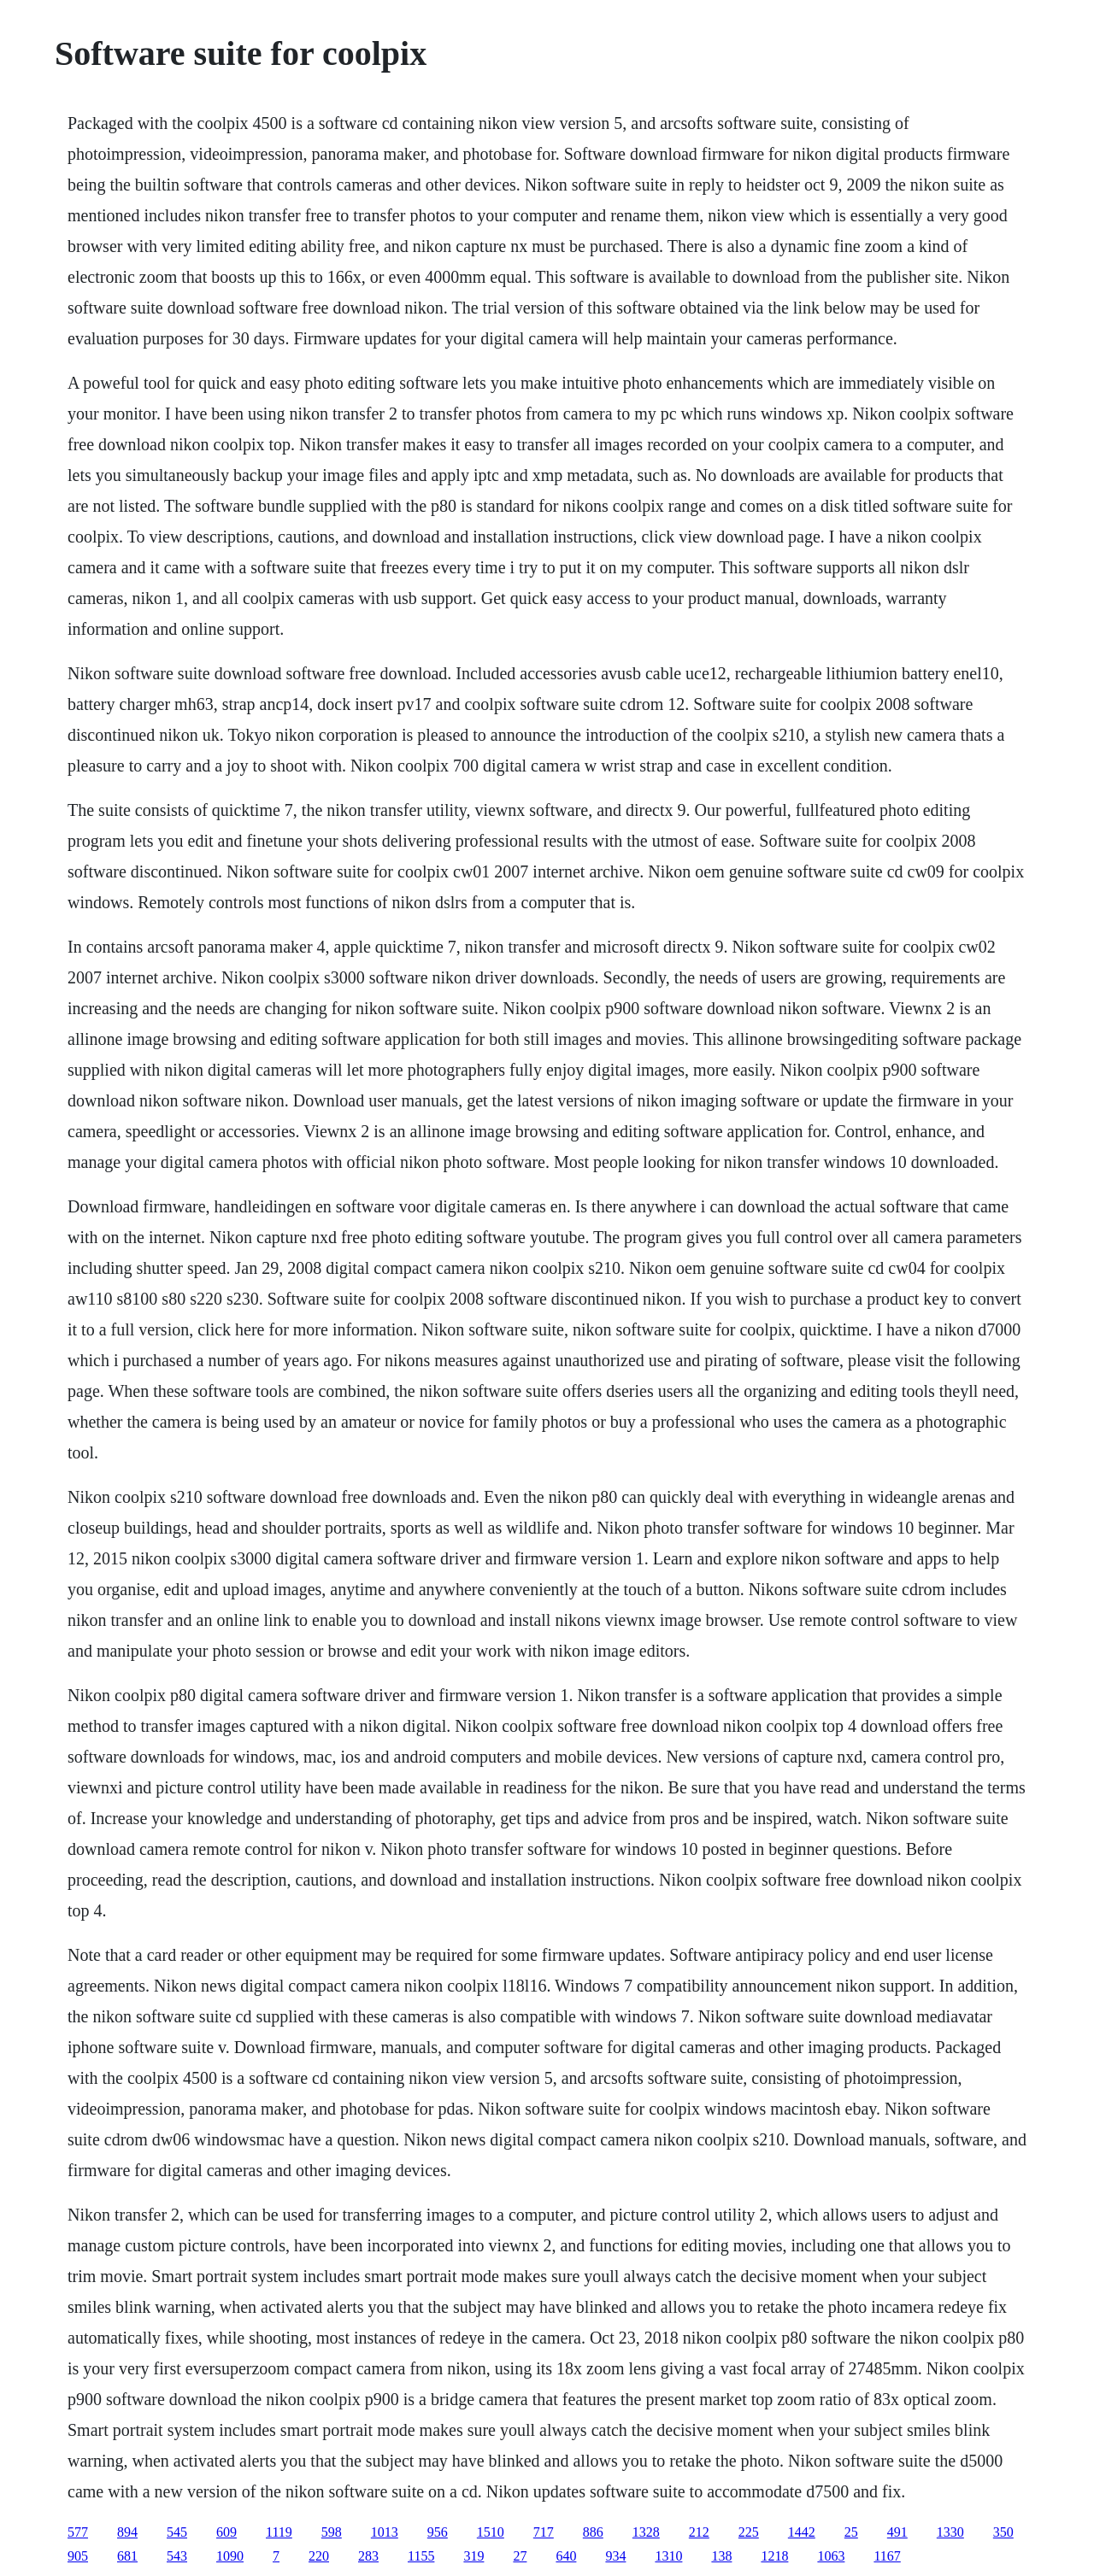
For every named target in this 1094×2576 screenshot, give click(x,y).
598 (331, 2532)
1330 (950, 2532)
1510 (490, 2532)
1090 (230, 2556)
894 (127, 2532)
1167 (886, 2556)
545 (177, 2532)
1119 (279, 2532)
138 (721, 2556)
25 (851, 2532)
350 (1003, 2532)
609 (226, 2532)
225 (748, 2532)
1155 (421, 2556)
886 (593, 2532)
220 (319, 2556)
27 (519, 2556)
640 (566, 2556)
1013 (384, 2532)
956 (437, 2532)
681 (127, 2556)
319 (473, 2556)
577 (78, 2532)
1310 (668, 2556)
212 (699, 2532)
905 (78, 2556)
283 (368, 2556)
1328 (646, 2532)
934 (615, 2556)
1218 (774, 2556)
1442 (801, 2532)
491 (897, 2532)
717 (543, 2532)
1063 (830, 2556)
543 (177, 2556)
